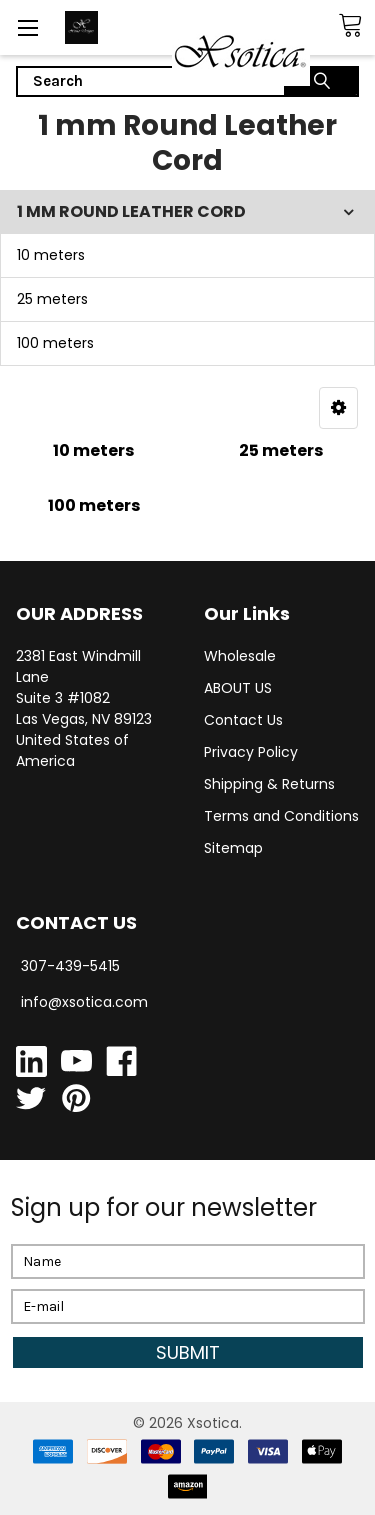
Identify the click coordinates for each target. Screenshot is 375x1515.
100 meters (55, 343)
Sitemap (233, 848)
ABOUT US (238, 688)
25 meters (52, 299)
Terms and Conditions (281, 816)
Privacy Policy (251, 752)
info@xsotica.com (84, 1002)
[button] (338, 408)
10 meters (51, 255)
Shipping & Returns (269, 784)
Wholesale (240, 656)
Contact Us (243, 720)
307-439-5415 (70, 966)
